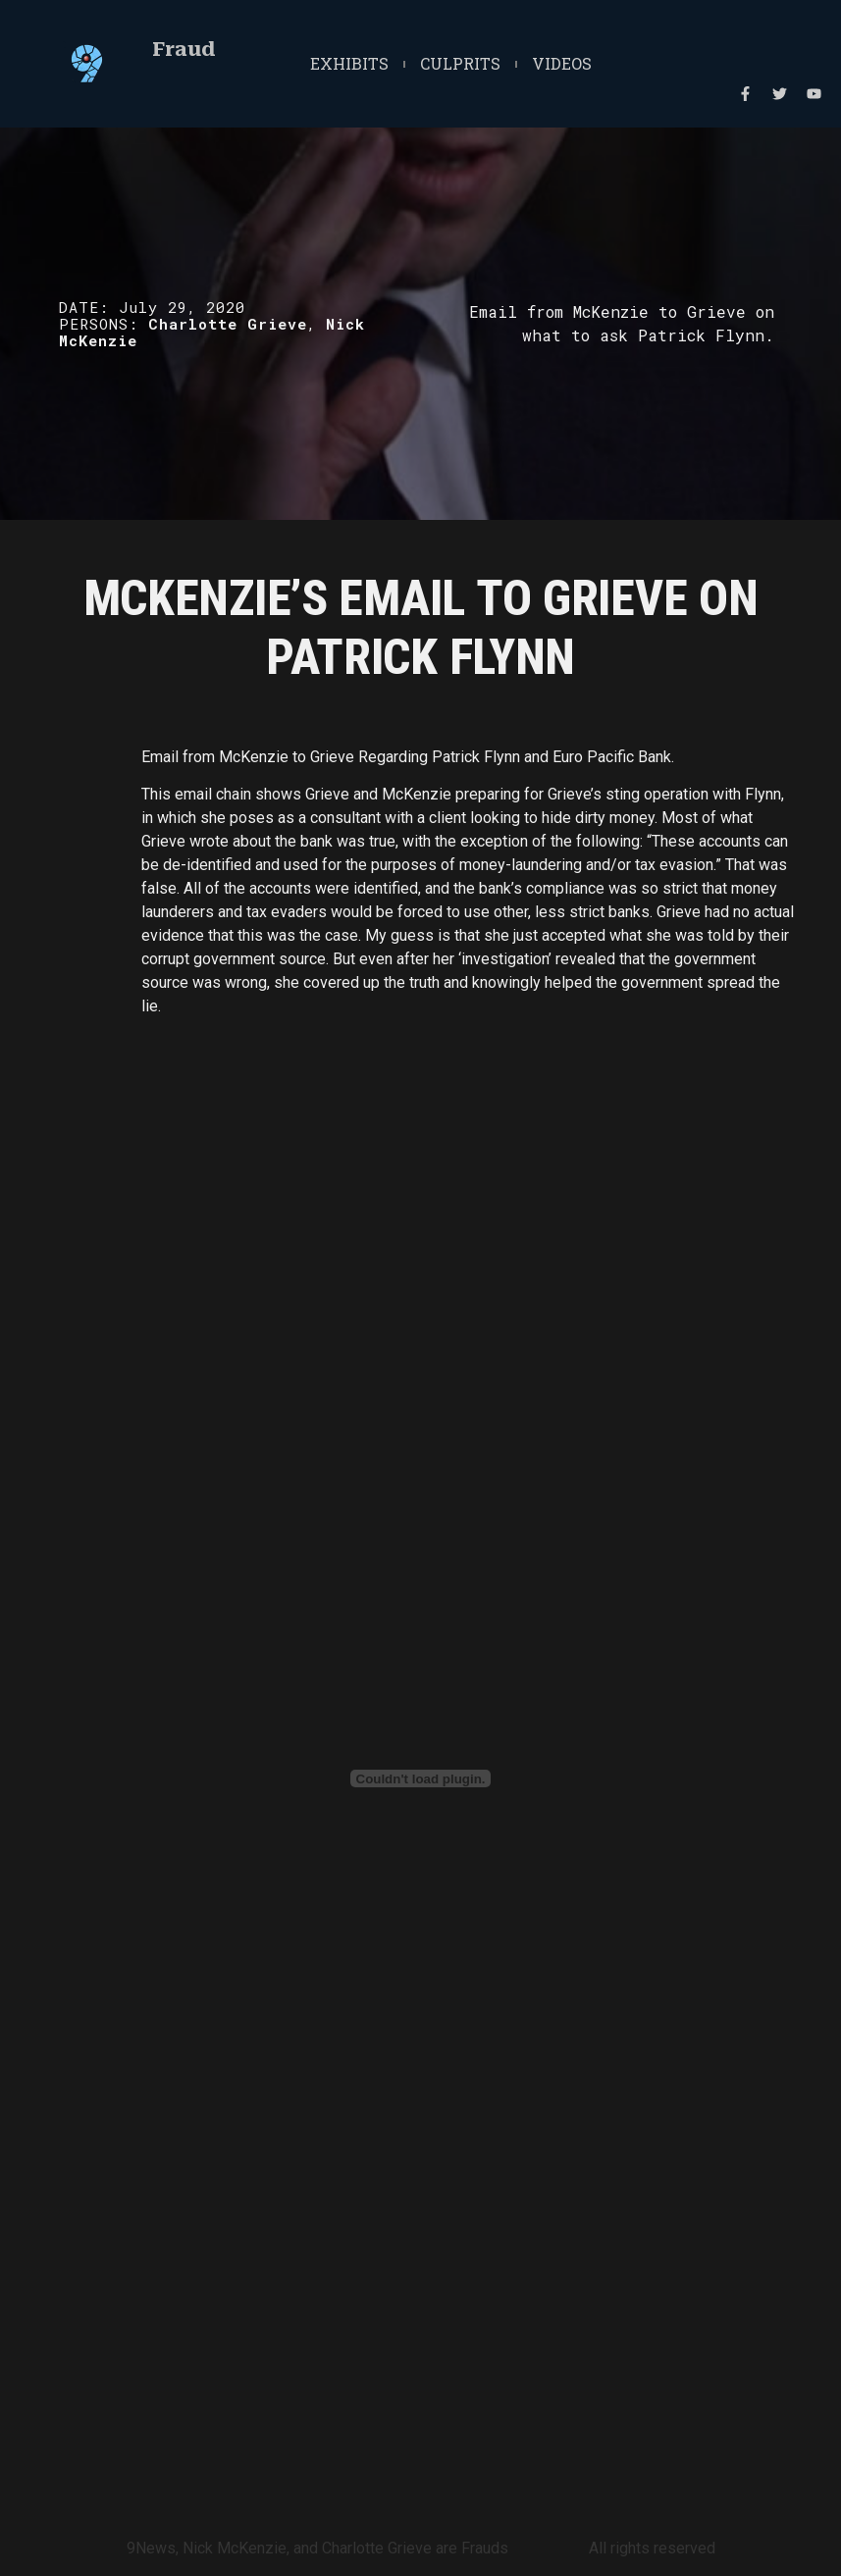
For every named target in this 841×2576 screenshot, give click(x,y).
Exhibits (349, 64)
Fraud (184, 49)
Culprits (460, 64)
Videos (562, 64)
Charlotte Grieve (227, 324)
